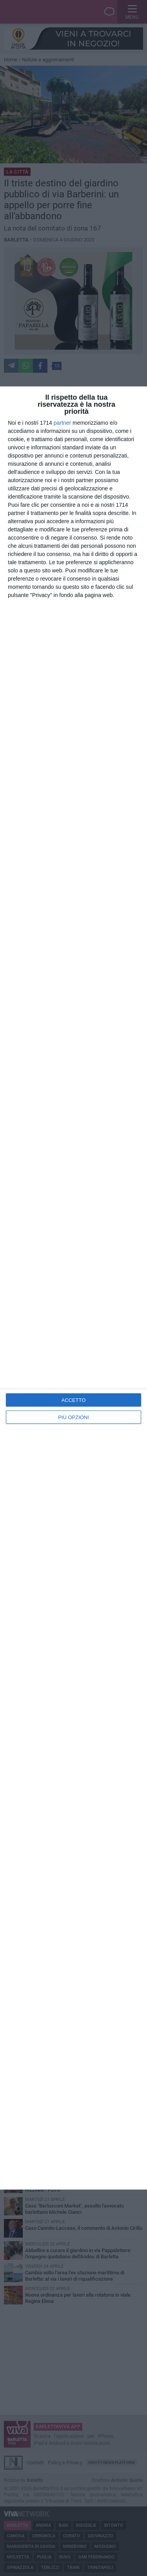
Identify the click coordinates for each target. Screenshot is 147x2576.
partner (62, 422)
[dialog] (73, 1288)
